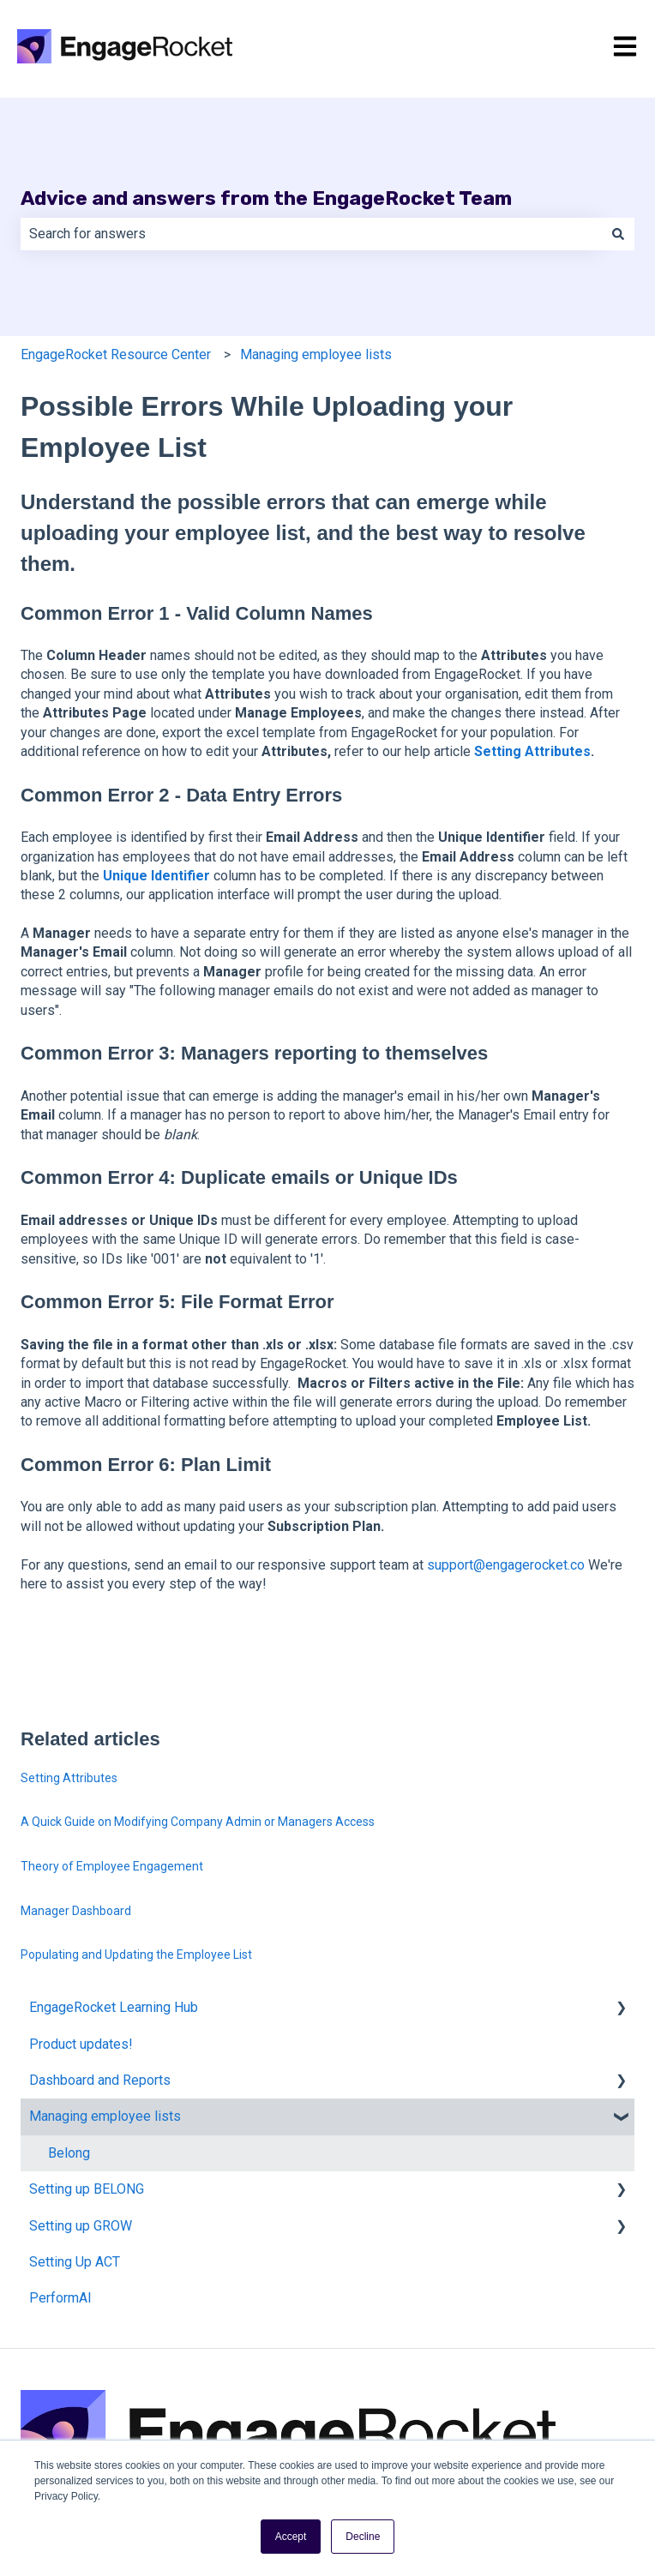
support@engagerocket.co (506, 1565)
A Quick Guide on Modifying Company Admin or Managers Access (198, 1821)
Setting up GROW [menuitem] (80, 2226)
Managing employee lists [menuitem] (105, 2116)
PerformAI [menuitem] (60, 2298)
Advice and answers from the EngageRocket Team (266, 198)
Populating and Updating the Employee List (136, 1954)
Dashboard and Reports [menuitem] (100, 2080)
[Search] (618, 234)
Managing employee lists (316, 354)
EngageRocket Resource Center (116, 354)
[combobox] (311, 234)
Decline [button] (363, 2537)
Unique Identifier (158, 876)
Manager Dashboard (76, 1911)
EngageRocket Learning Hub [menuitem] (113, 2007)
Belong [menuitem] (69, 2153)
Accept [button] (291, 2537)
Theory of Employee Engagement (112, 1866)
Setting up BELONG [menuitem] (86, 2189)
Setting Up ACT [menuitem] (74, 2262)
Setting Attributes (532, 751)
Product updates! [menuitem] (81, 2044)
